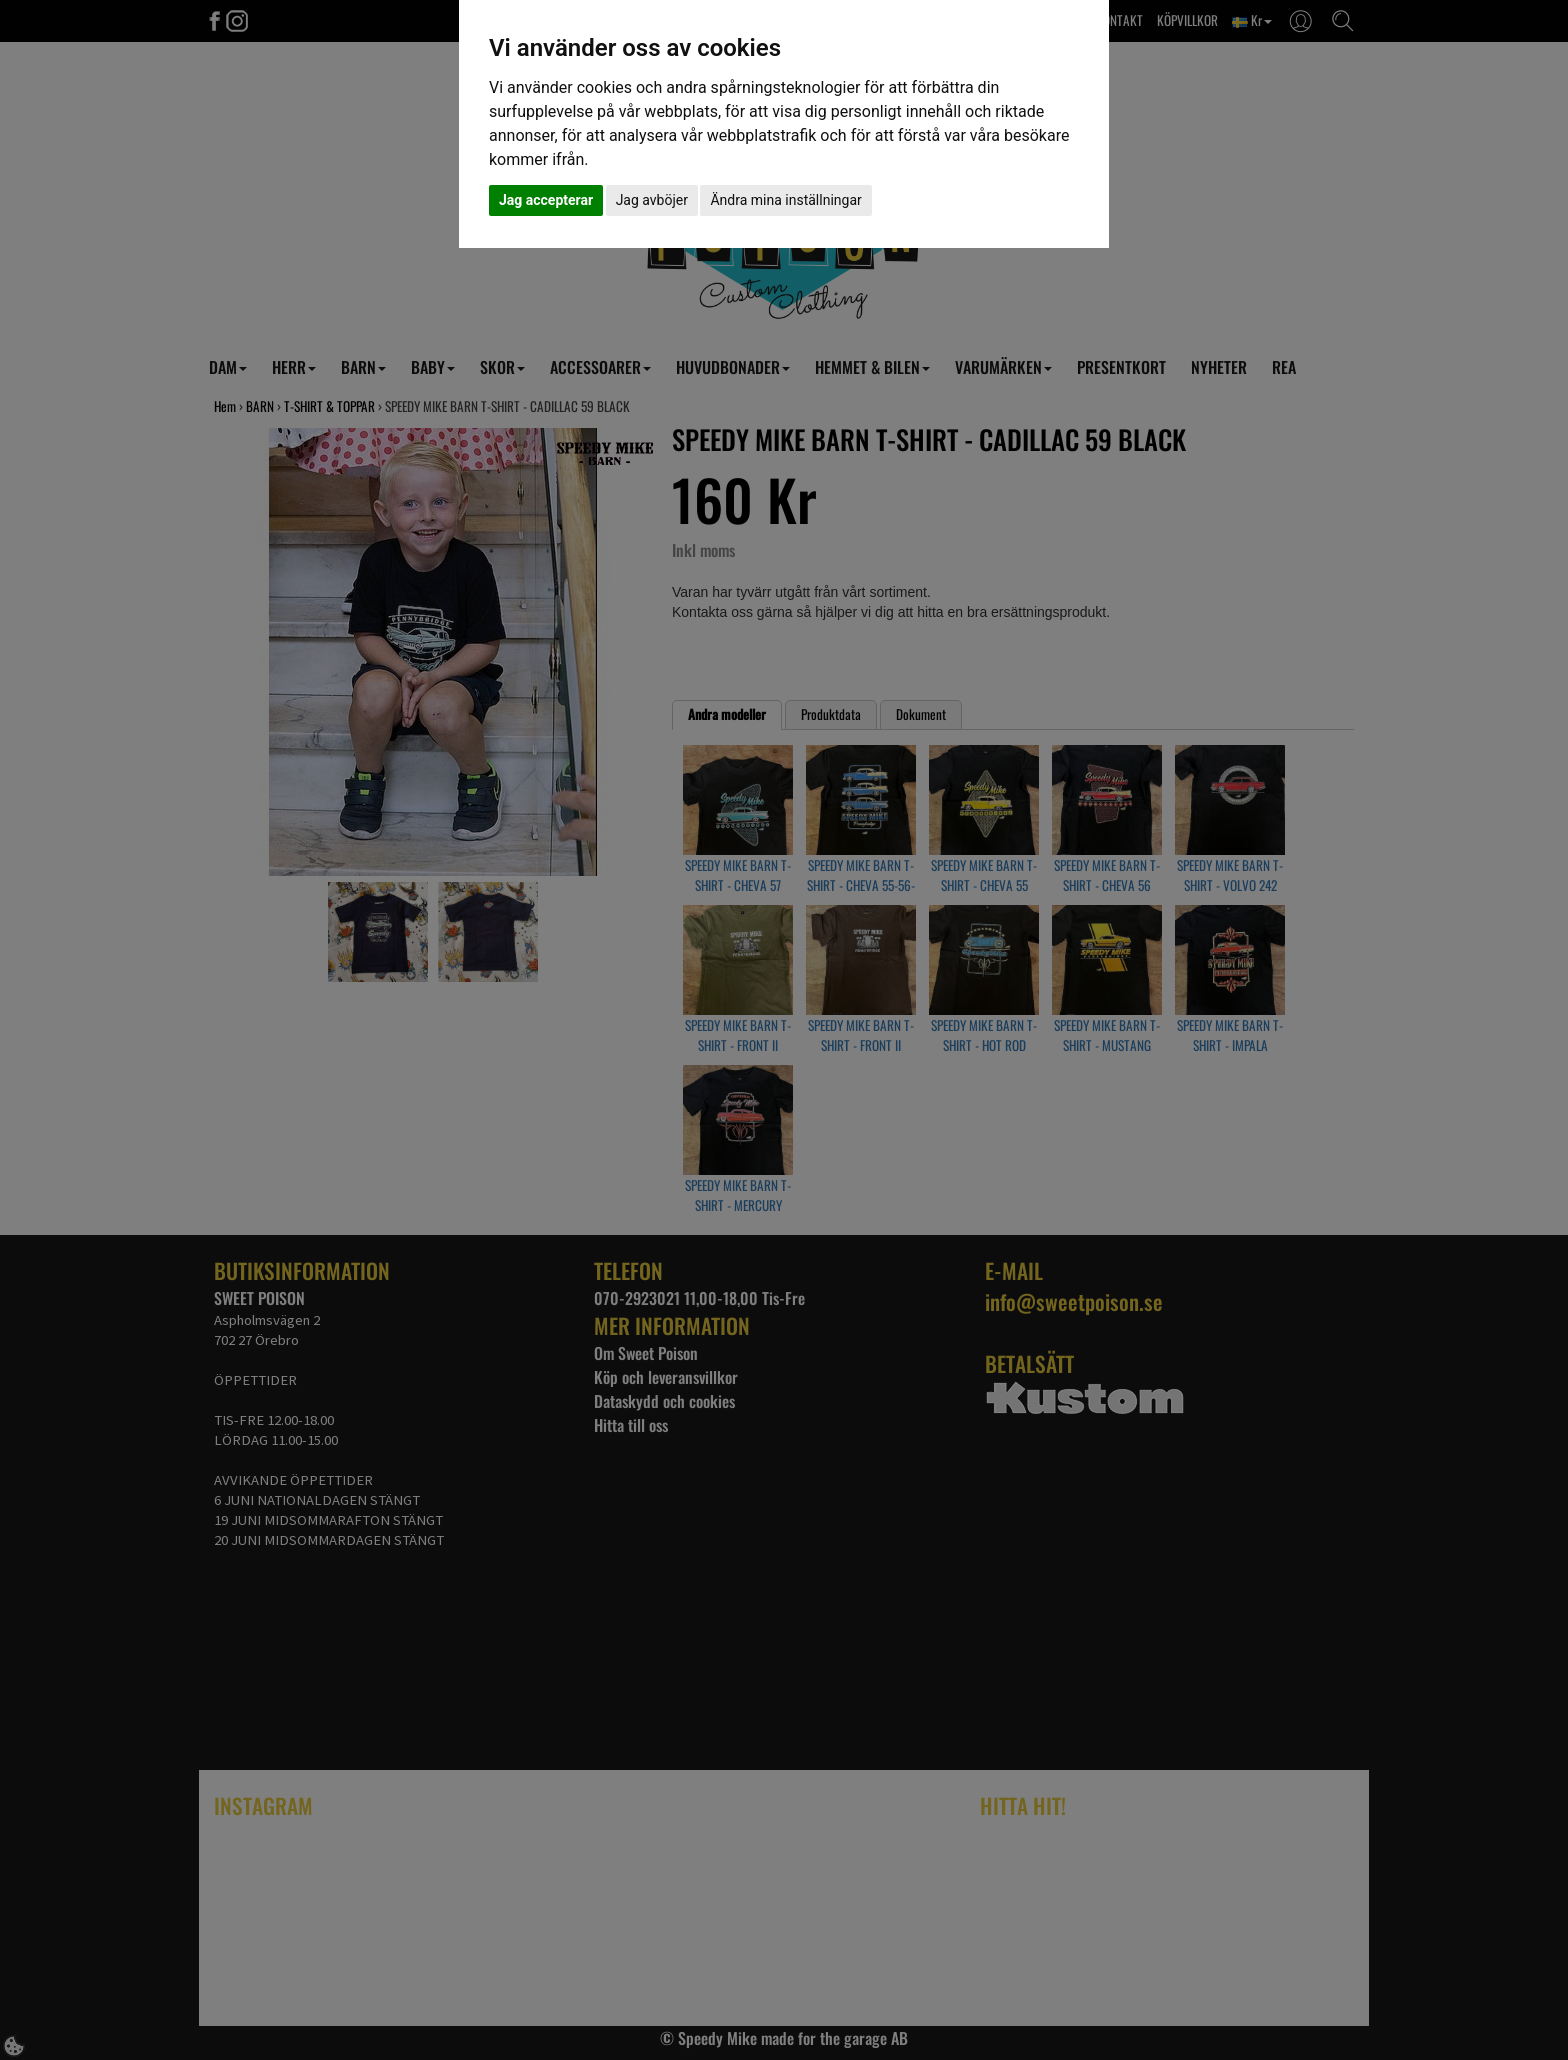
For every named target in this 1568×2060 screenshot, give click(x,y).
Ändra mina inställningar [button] (785, 200)
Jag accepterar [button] (546, 200)
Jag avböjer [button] (652, 200)
